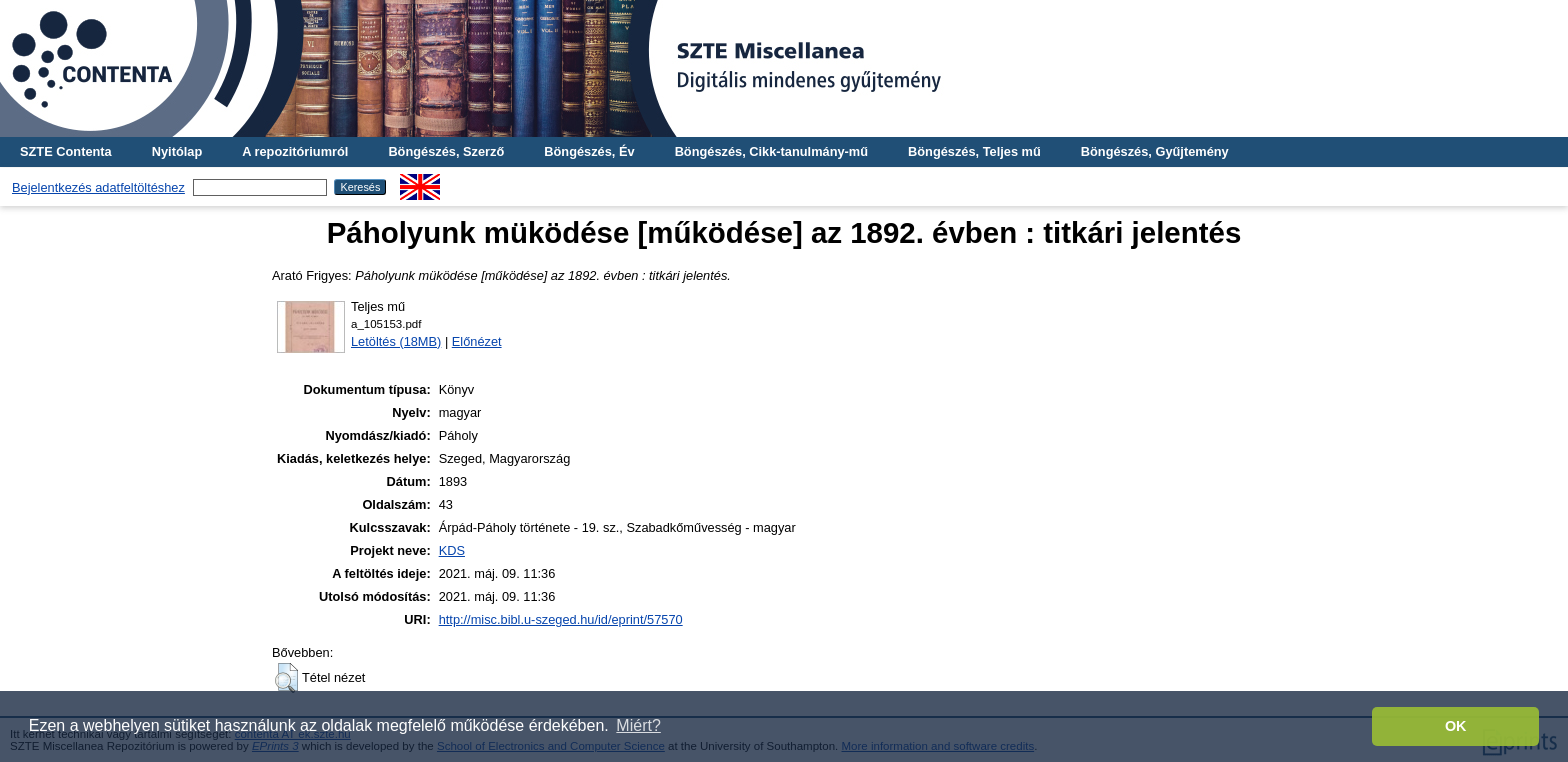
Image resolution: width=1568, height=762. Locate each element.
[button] (286, 678)
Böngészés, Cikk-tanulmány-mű (771, 151)
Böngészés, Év (589, 151)
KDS (452, 550)
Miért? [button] (638, 725)
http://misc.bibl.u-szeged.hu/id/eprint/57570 (561, 619)
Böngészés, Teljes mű (974, 151)
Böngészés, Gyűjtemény (1155, 151)
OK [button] (1456, 726)
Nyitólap (177, 151)
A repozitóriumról (295, 151)
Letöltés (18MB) (396, 341)
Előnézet (477, 341)
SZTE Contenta (66, 151)
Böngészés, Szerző (446, 151)
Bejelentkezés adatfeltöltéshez (98, 187)
